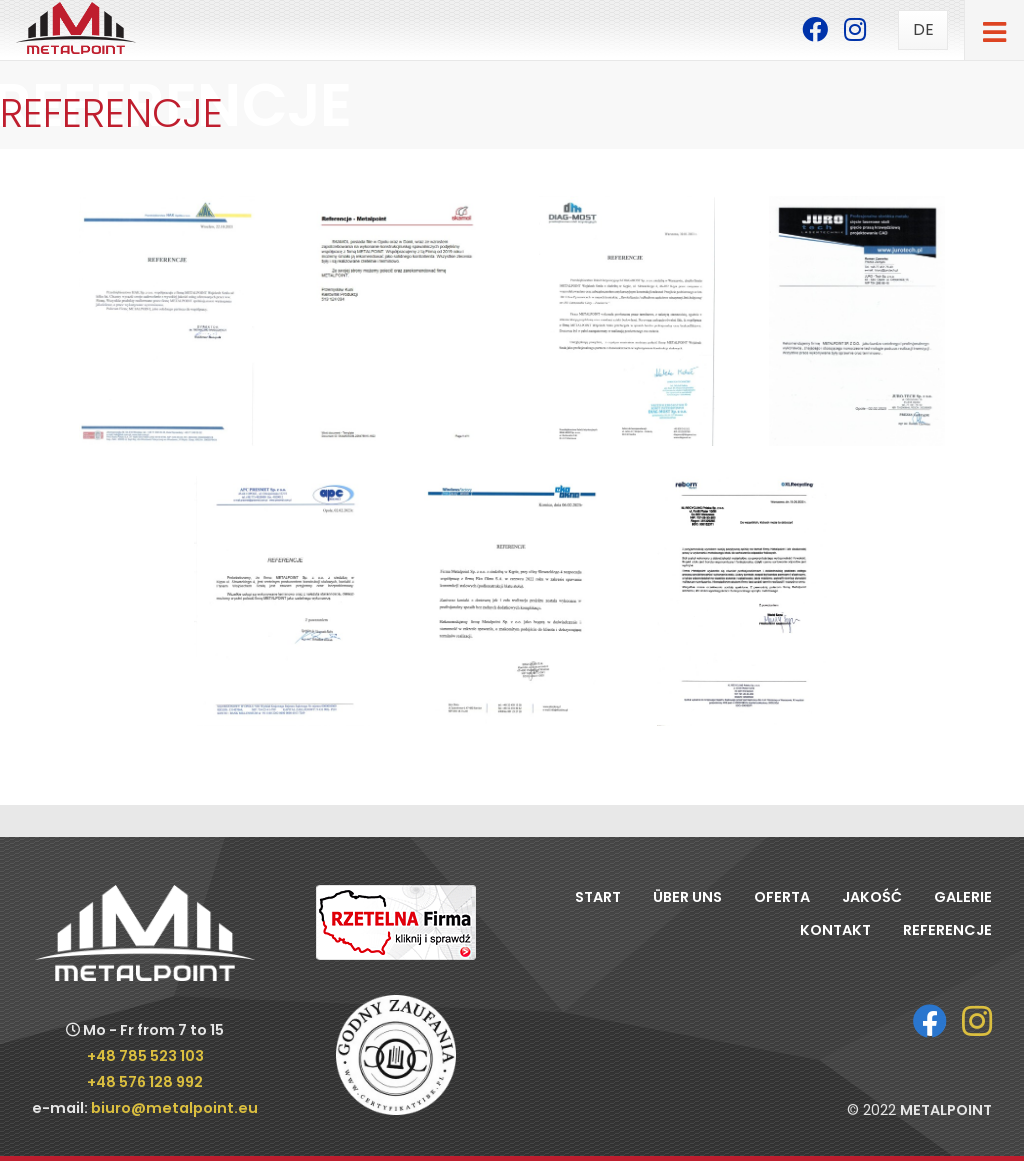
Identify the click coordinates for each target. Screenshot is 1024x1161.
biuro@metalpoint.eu (174, 1108)
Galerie (963, 897)
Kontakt (835, 930)
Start (598, 897)
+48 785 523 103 (145, 1056)
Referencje (947, 930)
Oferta (782, 897)
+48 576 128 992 (145, 1082)
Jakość (872, 897)
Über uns (687, 897)
